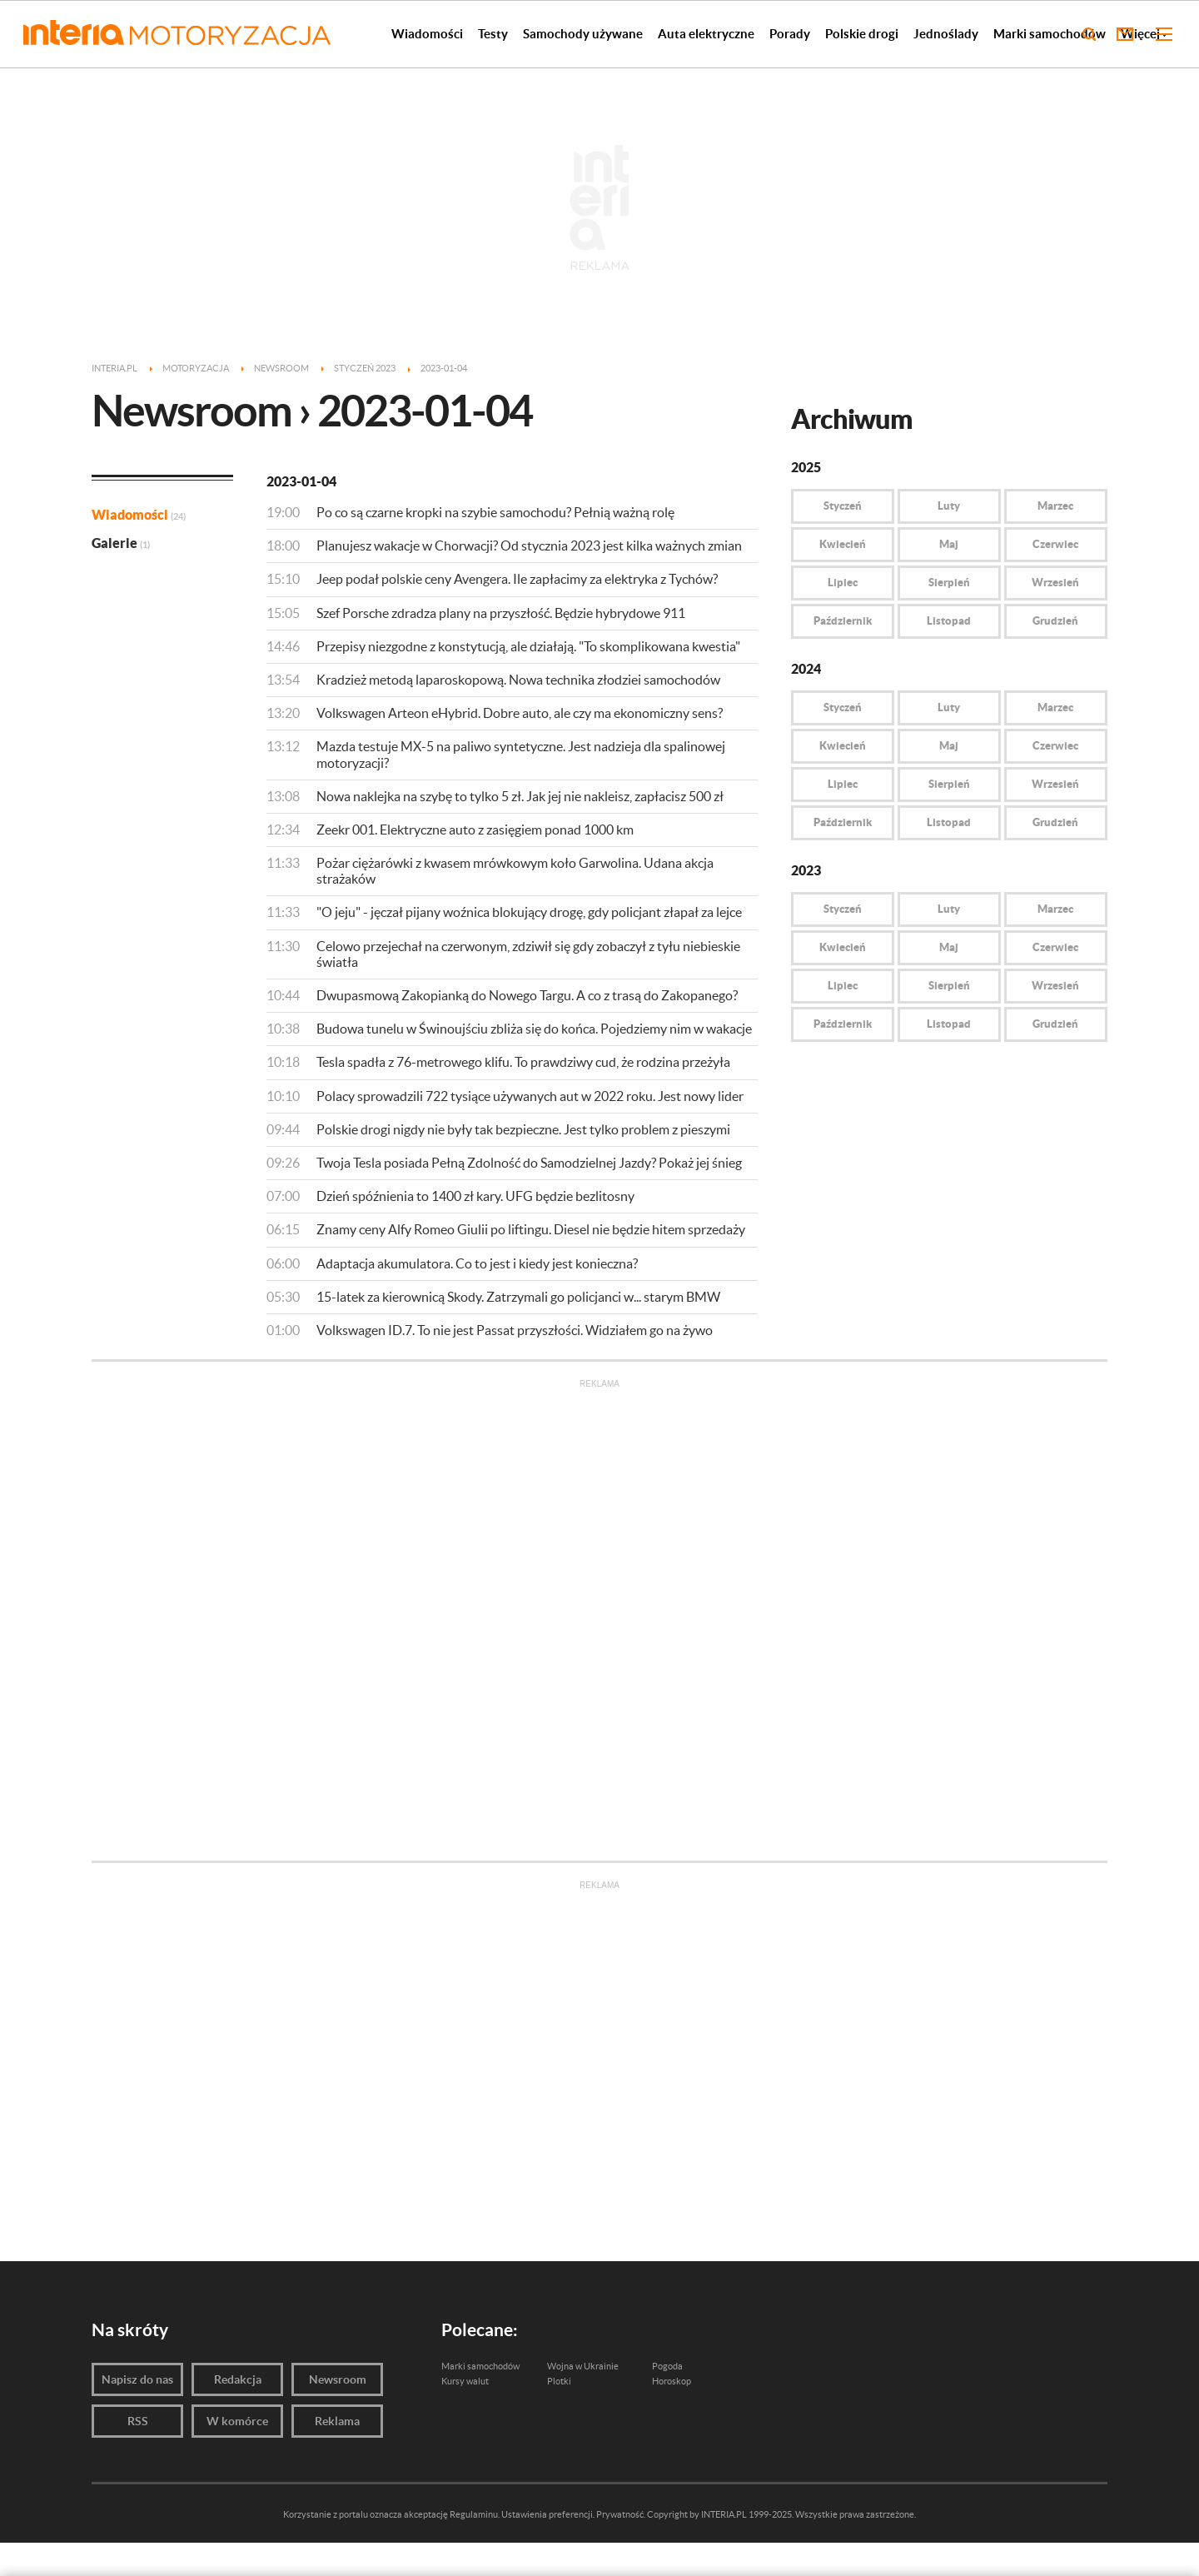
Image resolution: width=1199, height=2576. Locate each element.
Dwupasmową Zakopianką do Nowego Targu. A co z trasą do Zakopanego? (527, 995)
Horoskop (671, 2381)
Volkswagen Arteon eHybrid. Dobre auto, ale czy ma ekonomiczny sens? (519, 712)
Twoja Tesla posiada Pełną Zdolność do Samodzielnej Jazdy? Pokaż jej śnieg (529, 1162)
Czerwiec (1055, 544)
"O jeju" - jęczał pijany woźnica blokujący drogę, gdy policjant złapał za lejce (529, 911)
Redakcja (237, 2379)
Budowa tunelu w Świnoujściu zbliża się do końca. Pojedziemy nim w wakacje (534, 1028)
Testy (493, 34)
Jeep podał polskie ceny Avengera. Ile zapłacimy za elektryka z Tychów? (517, 578)
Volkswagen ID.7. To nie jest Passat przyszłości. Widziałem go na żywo (514, 1330)
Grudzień (1055, 621)
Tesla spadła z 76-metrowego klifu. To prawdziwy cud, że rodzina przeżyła (523, 1061)
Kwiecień (842, 544)
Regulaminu (474, 2514)
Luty (949, 506)
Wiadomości (427, 34)
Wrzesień (1055, 582)
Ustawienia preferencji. (548, 2514)
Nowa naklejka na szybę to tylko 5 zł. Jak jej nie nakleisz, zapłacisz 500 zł (520, 796)
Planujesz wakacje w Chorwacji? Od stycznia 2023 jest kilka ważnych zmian (529, 545)
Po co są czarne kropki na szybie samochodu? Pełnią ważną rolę (495, 512)
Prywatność (620, 2514)
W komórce (237, 2421)
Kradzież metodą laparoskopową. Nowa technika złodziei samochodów (518, 679)
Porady (789, 34)
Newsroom (337, 2379)
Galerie (121, 543)
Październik (842, 621)
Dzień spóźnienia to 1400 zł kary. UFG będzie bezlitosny (475, 1195)
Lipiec (843, 582)
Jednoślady (945, 34)
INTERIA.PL (724, 2514)
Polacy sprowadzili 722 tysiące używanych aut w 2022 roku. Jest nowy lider (530, 1096)
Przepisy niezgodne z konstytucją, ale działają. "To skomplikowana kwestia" (528, 646)
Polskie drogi (861, 34)
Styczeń (842, 506)
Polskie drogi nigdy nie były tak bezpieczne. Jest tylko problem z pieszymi (523, 1129)
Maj (948, 544)
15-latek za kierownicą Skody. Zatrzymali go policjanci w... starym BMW (518, 1296)
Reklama (337, 2421)
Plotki (559, 2381)
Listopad (949, 621)
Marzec (1055, 506)
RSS (137, 2421)
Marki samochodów (1049, 34)
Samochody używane (583, 34)
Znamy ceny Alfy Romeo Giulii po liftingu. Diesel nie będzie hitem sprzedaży (530, 1229)
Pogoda (667, 2366)
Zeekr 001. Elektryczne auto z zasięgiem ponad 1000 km (475, 829)
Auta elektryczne (706, 34)
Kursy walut (465, 2381)
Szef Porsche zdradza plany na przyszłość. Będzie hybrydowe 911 (500, 612)
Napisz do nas (137, 2379)
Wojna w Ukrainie (583, 2366)
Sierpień (949, 582)
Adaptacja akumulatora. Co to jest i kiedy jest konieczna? (477, 1263)
